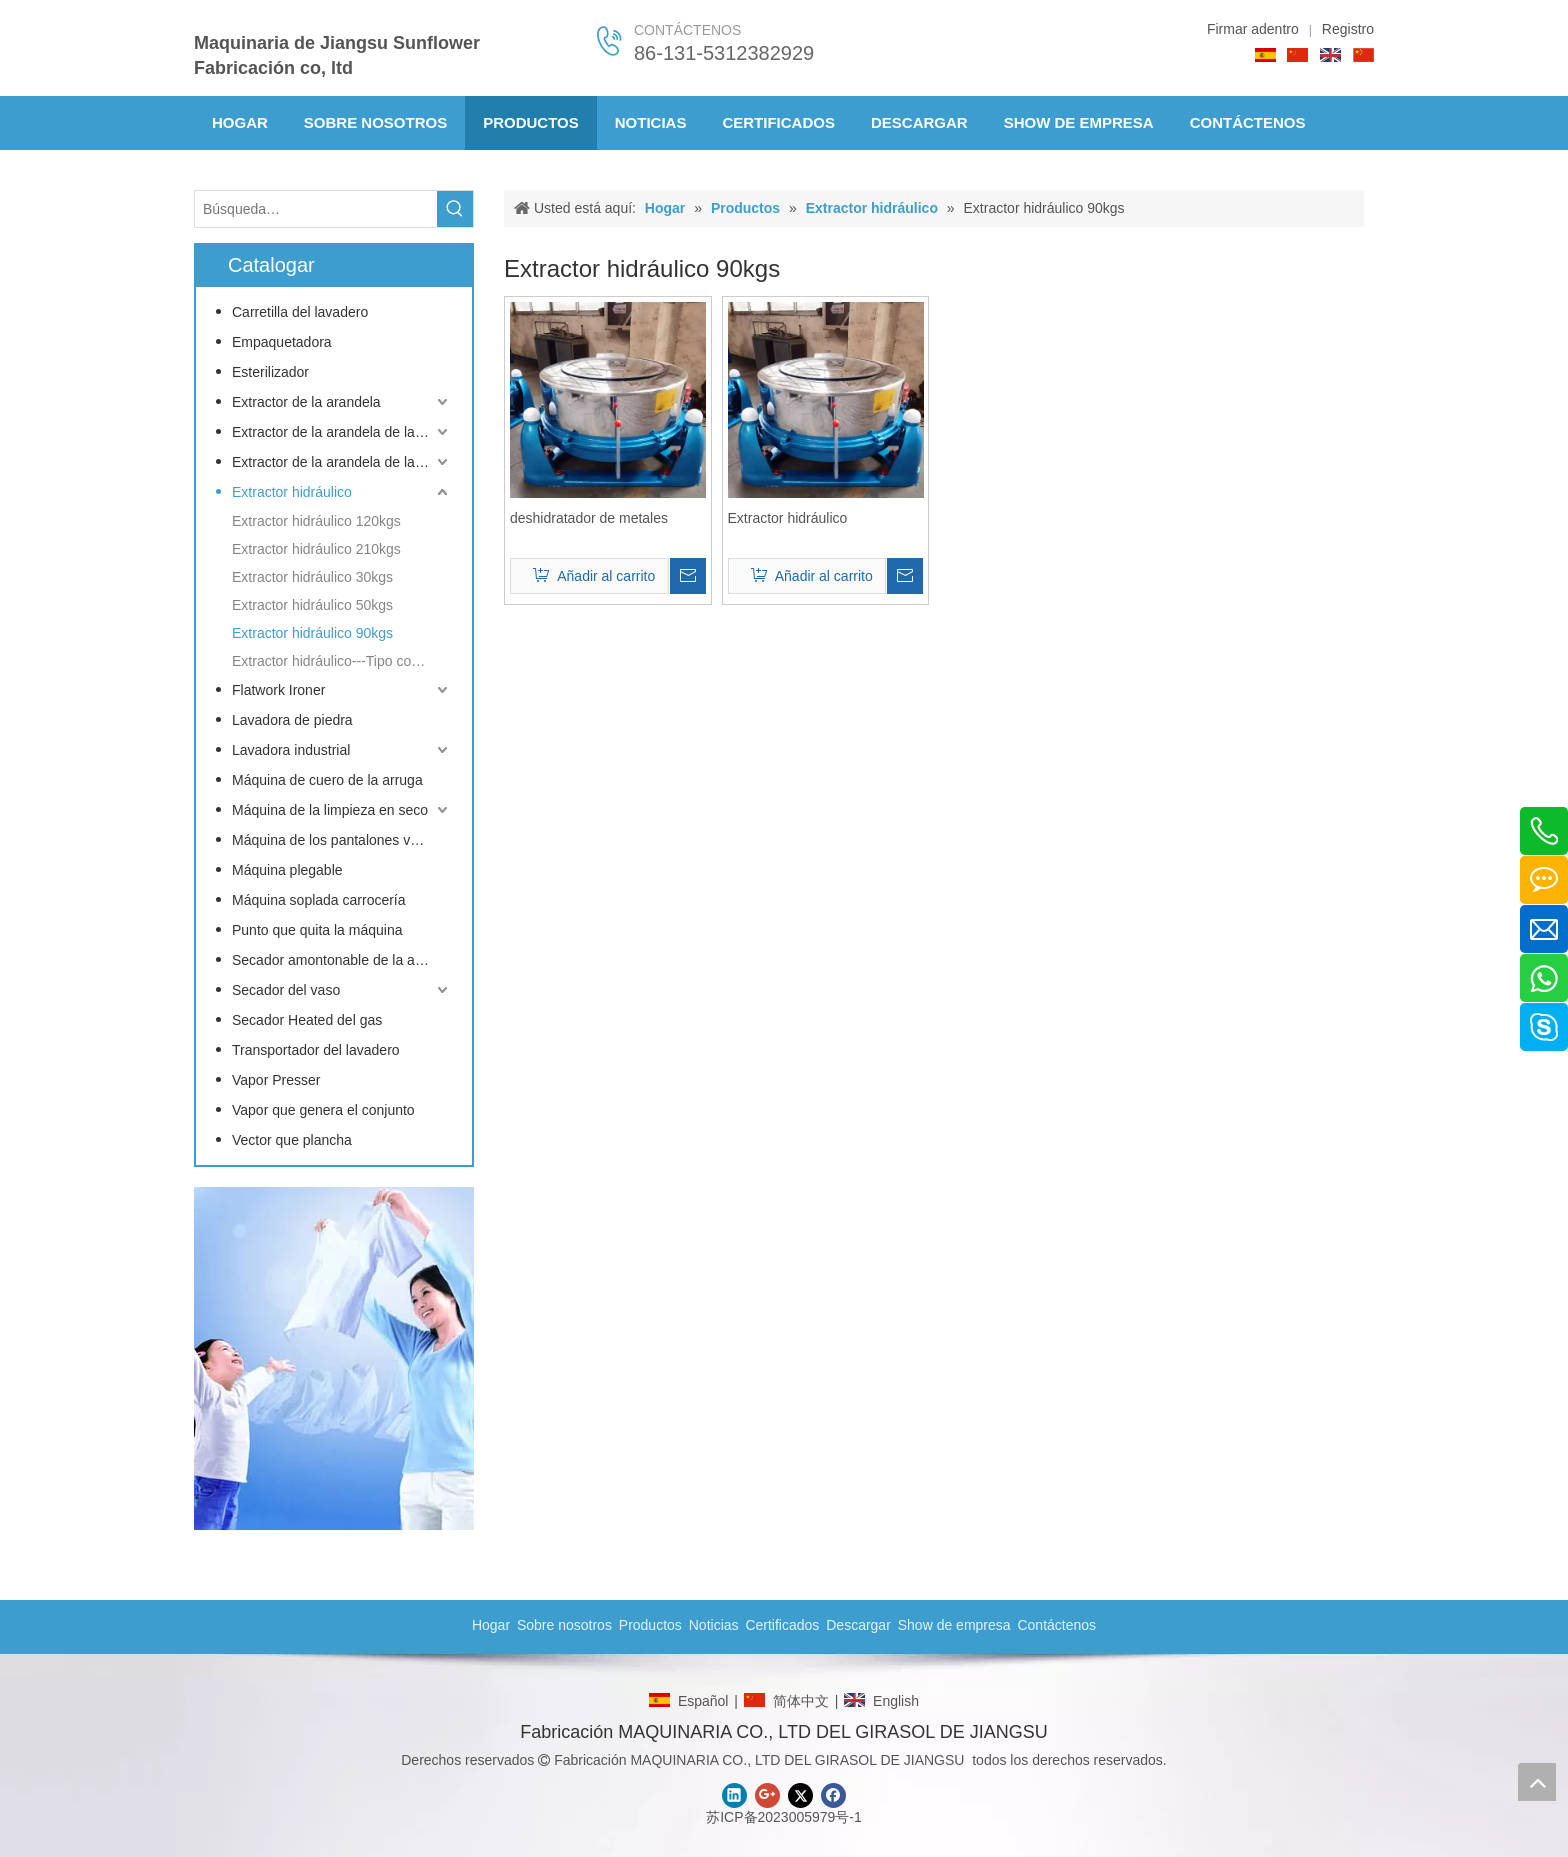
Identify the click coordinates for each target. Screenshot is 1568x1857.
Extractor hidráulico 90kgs (312, 633)
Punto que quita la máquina (317, 930)
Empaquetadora (282, 342)
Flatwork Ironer (278, 690)
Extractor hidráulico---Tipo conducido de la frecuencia (342, 661)
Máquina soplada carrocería (319, 900)
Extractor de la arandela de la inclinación (342, 462)
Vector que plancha (292, 1140)
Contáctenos (1056, 1625)
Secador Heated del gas (307, 1020)
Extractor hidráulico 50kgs (312, 605)
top (1537, 1782)
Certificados (782, 1625)
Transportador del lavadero (316, 1050)
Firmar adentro (1253, 29)
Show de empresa (954, 1625)
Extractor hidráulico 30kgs (312, 577)
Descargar (858, 1625)
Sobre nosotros (564, 1625)
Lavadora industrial (291, 750)
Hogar (491, 1625)
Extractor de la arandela (306, 402)
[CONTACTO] (334, 1358)
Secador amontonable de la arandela (342, 960)
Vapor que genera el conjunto (323, 1110)
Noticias (714, 1625)
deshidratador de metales (589, 518)
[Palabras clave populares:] (455, 209)
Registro (1348, 29)
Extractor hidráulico (292, 492)
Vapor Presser (276, 1080)
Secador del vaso (286, 990)
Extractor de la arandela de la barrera (342, 432)
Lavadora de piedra (292, 720)
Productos (650, 1625)
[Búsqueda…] (316, 209)
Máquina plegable (287, 870)
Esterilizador (270, 372)
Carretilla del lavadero (300, 312)
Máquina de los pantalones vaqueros (342, 840)
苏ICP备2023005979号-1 (784, 1817)
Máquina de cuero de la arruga (327, 780)
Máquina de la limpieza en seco (330, 810)
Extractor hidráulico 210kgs (316, 549)
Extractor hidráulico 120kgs (316, 521)
